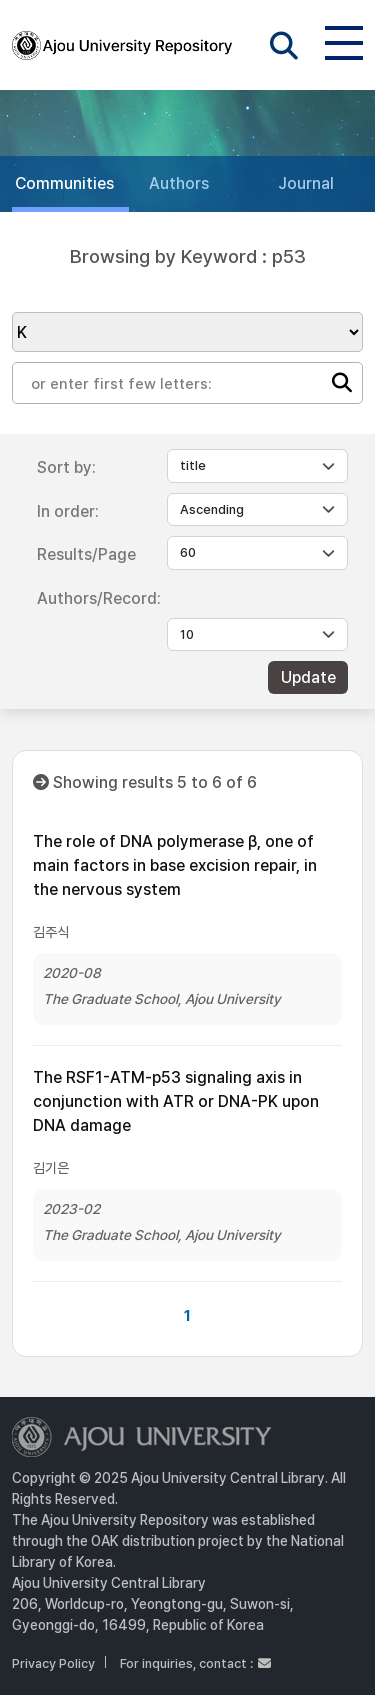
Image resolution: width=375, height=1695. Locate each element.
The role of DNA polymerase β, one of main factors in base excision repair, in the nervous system (175, 865)
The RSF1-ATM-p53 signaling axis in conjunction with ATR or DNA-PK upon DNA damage (176, 1101)
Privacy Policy (53, 1663)
